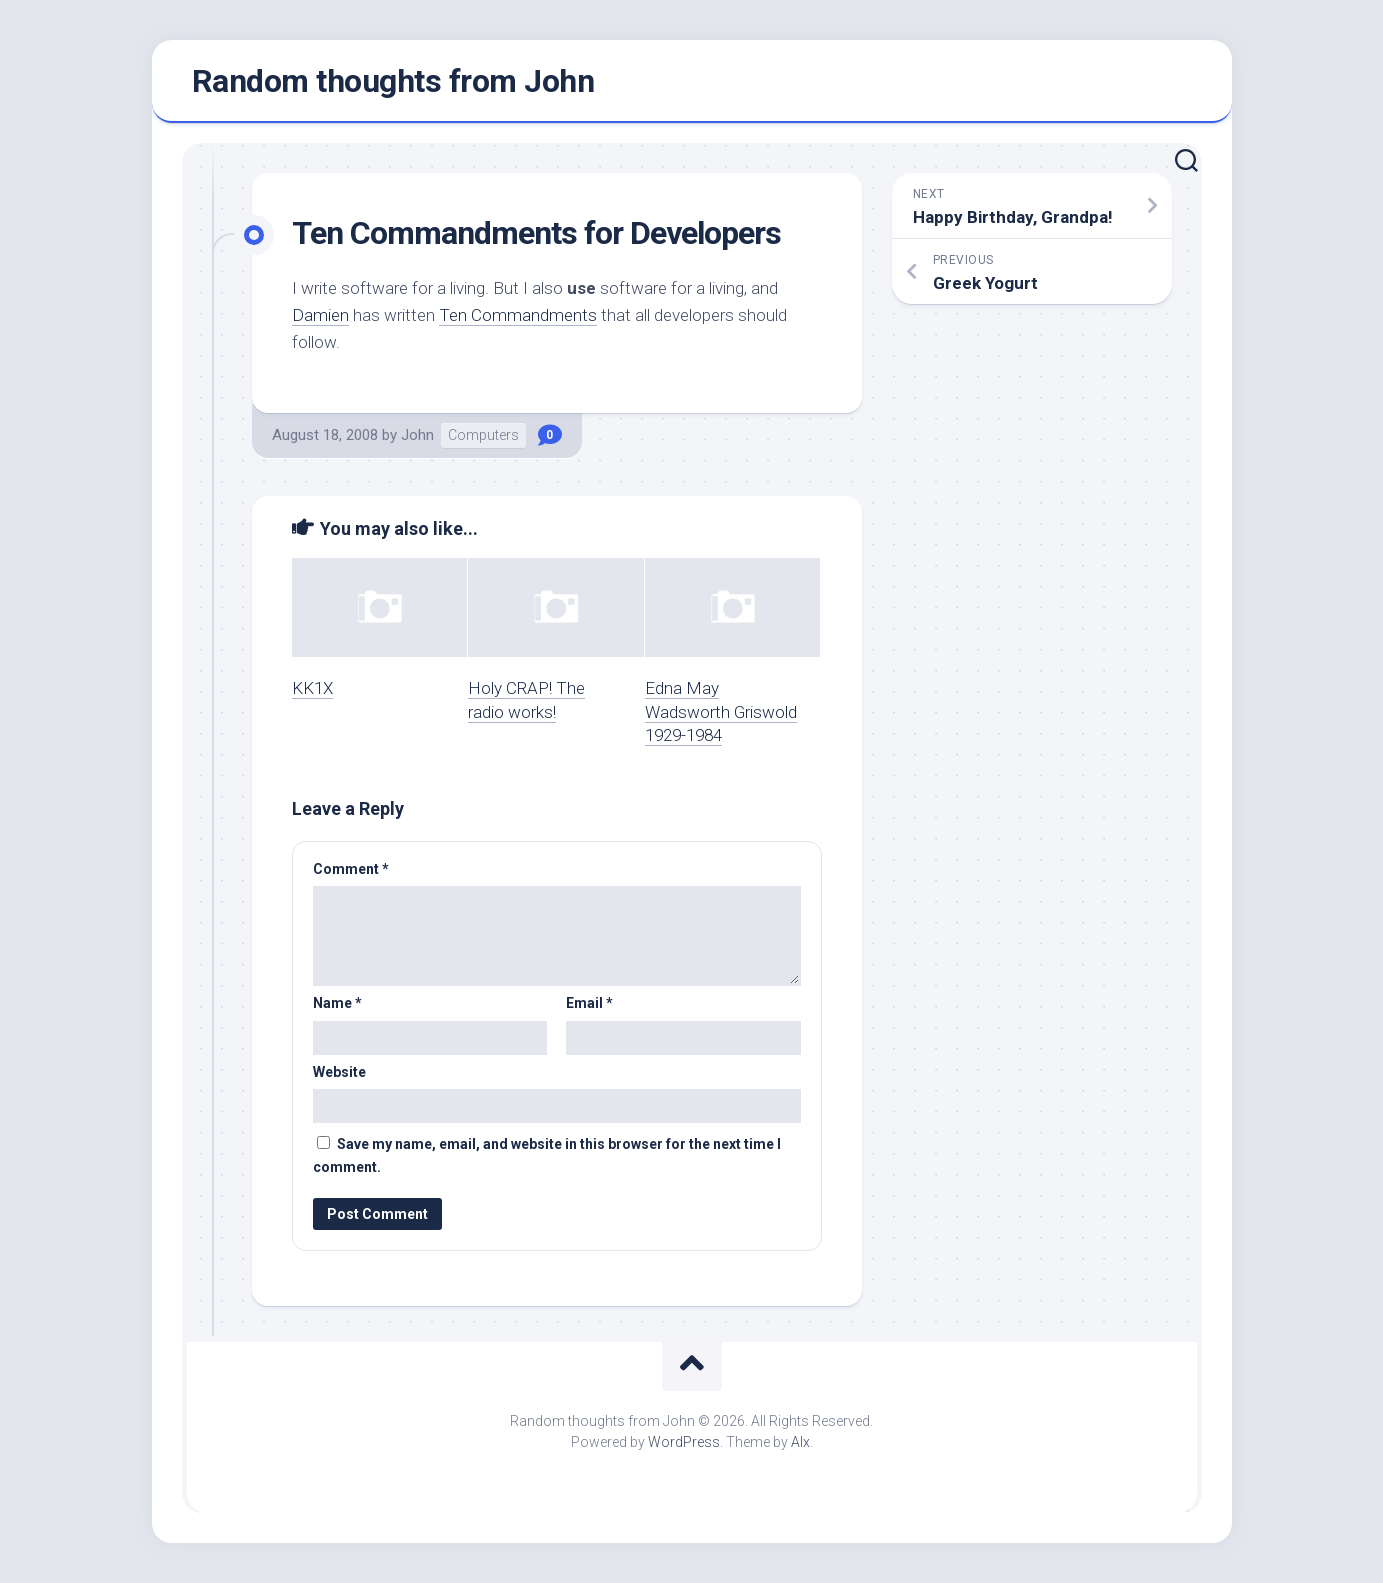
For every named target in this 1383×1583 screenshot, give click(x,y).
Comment (351, 869)
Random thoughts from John (393, 81)
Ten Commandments (518, 315)
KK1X (312, 688)
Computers (483, 435)
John (417, 435)
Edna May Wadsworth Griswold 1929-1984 (721, 712)
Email (589, 1003)
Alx (800, 1442)
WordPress (684, 1442)
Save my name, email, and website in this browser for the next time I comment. (547, 1155)
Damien (320, 315)
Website (339, 1072)
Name (337, 1003)
